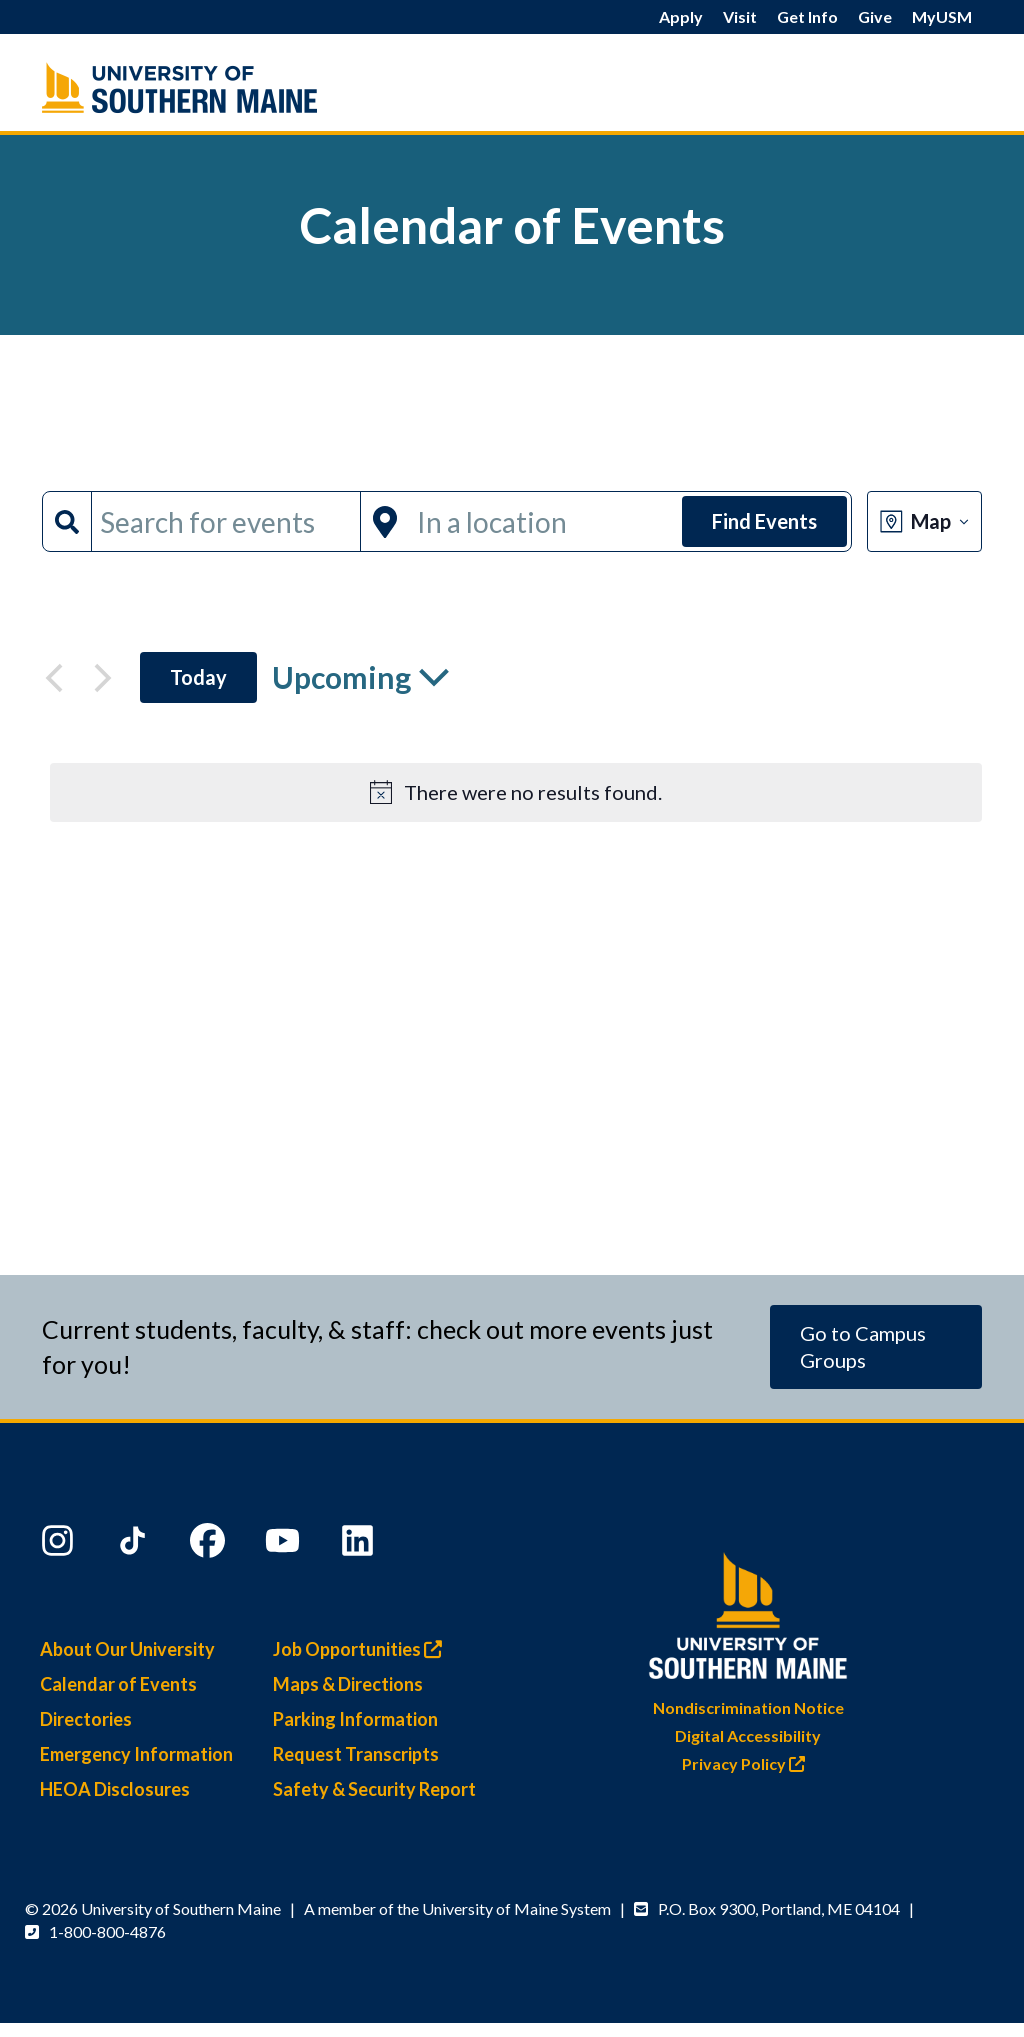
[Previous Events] (54, 678)
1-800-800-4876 (107, 1931)
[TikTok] (135, 1545)
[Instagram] (60, 1545)
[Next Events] (103, 678)
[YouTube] (285, 1545)
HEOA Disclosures (115, 1789)
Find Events (764, 521)
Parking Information (355, 1719)
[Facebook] (210, 1545)
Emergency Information (136, 1754)
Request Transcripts (356, 1754)
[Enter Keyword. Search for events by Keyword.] (226, 521)
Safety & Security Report (374, 1789)
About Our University (127, 1649)
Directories (86, 1719)
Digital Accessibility (748, 1735)
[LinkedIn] (360, 1545)
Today (198, 677)
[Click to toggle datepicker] (360, 677)
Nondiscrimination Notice (748, 1707)
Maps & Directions (348, 1684)
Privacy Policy (748, 1763)
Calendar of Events (118, 1684)
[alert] (516, 792)
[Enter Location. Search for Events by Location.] (543, 521)
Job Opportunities (362, 1649)
